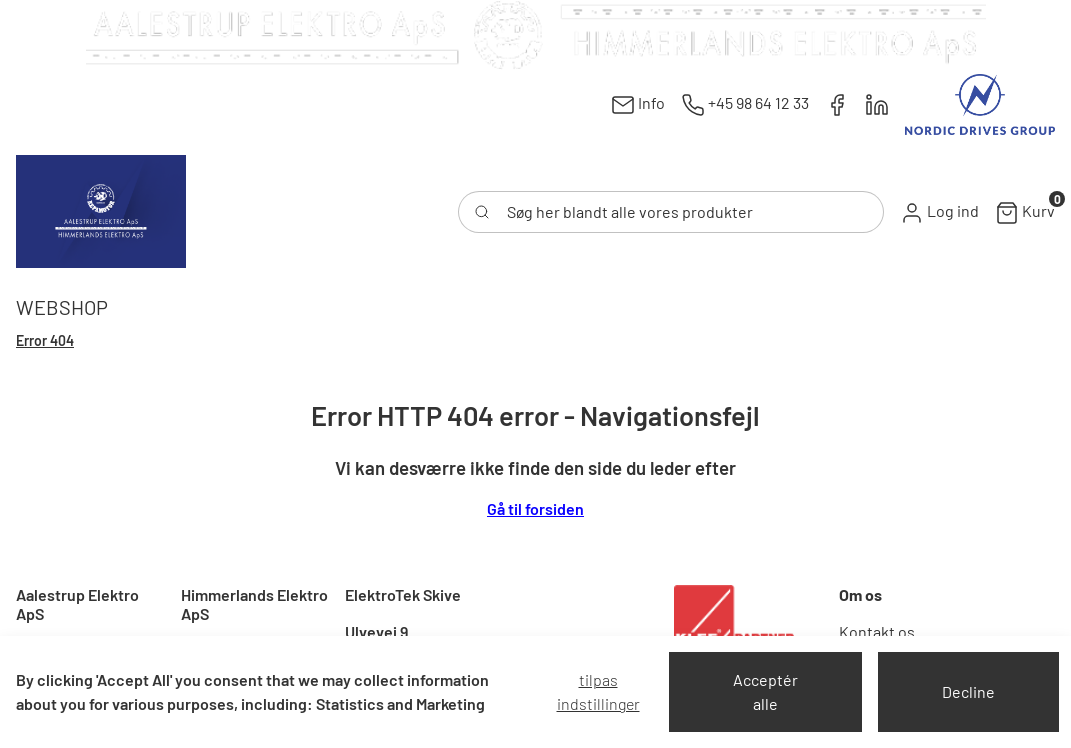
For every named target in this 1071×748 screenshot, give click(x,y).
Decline (968, 691)
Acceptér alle (765, 691)
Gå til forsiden (535, 508)
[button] (939, 212)
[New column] (536, 35)
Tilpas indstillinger (598, 691)
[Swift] (101, 211)
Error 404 (45, 340)
